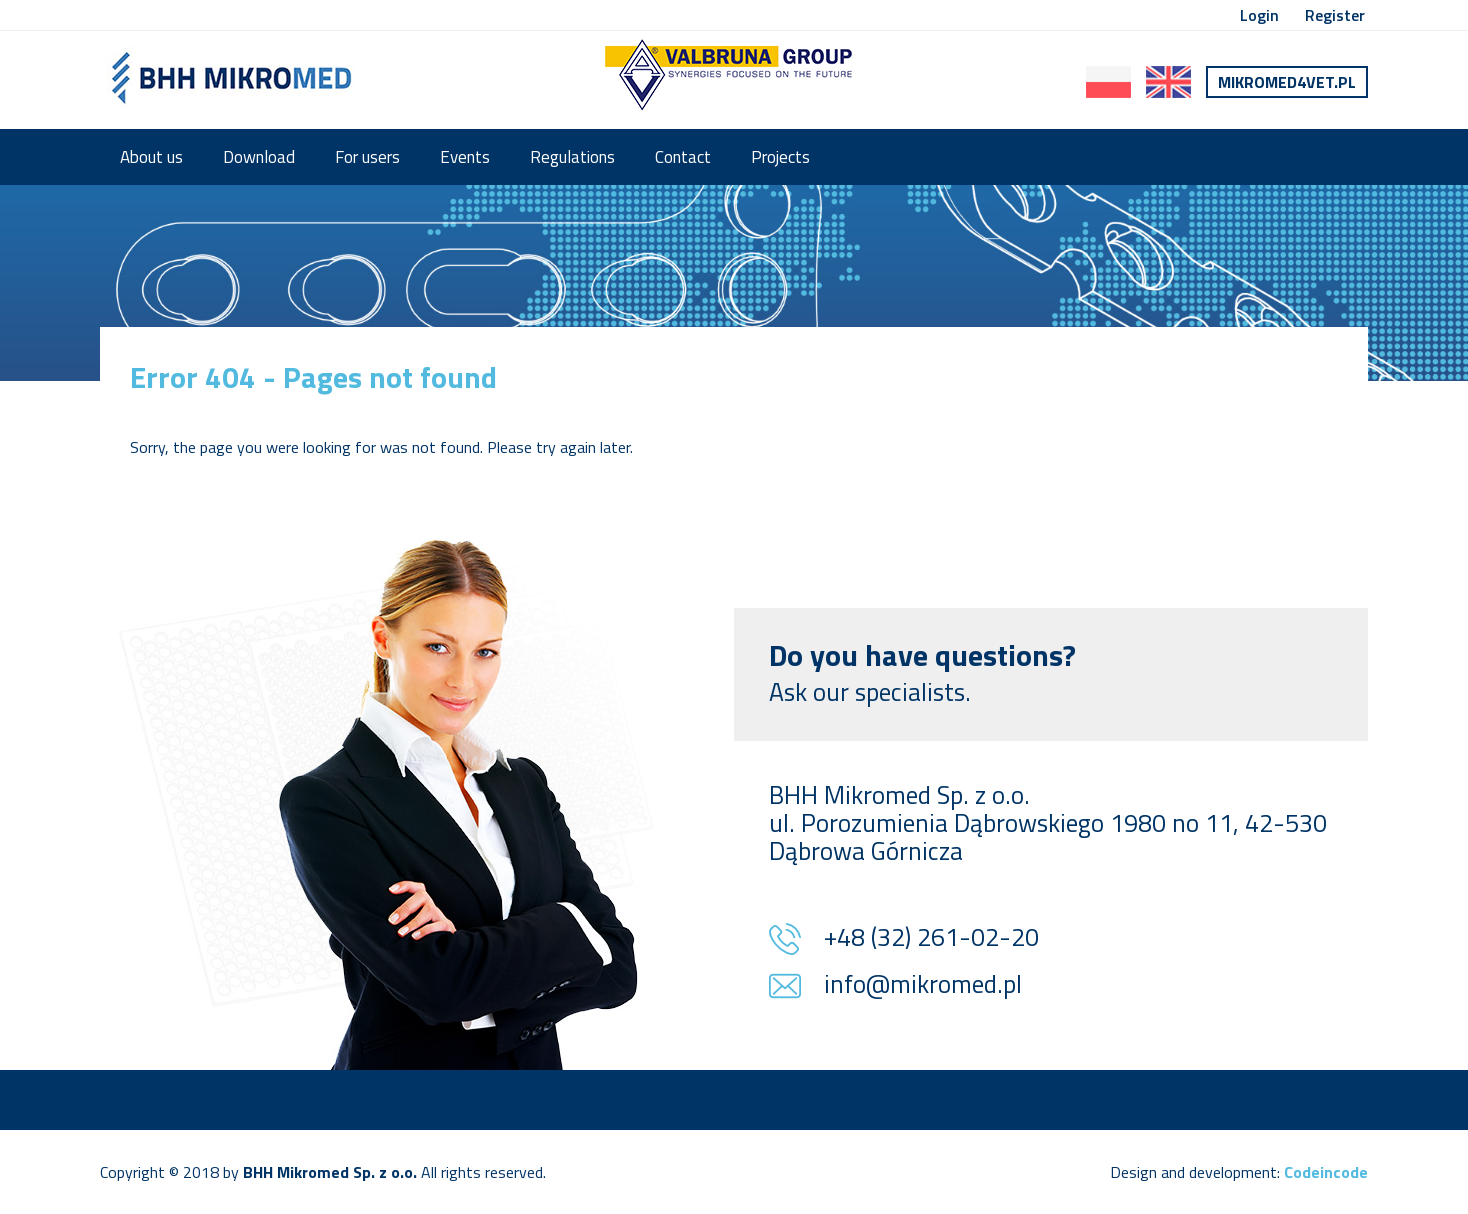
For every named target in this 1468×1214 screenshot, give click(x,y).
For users (367, 157)
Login (1259, 15)
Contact (683, 157)
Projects (780, 157)
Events (465, 157)
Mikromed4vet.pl (1287, 82)
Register (1335, 15)
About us (151, 157)
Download (259, 157)
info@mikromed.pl (923, 986)
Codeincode (1326, 1172)
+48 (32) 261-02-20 (931, 939)
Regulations (572, 157)
